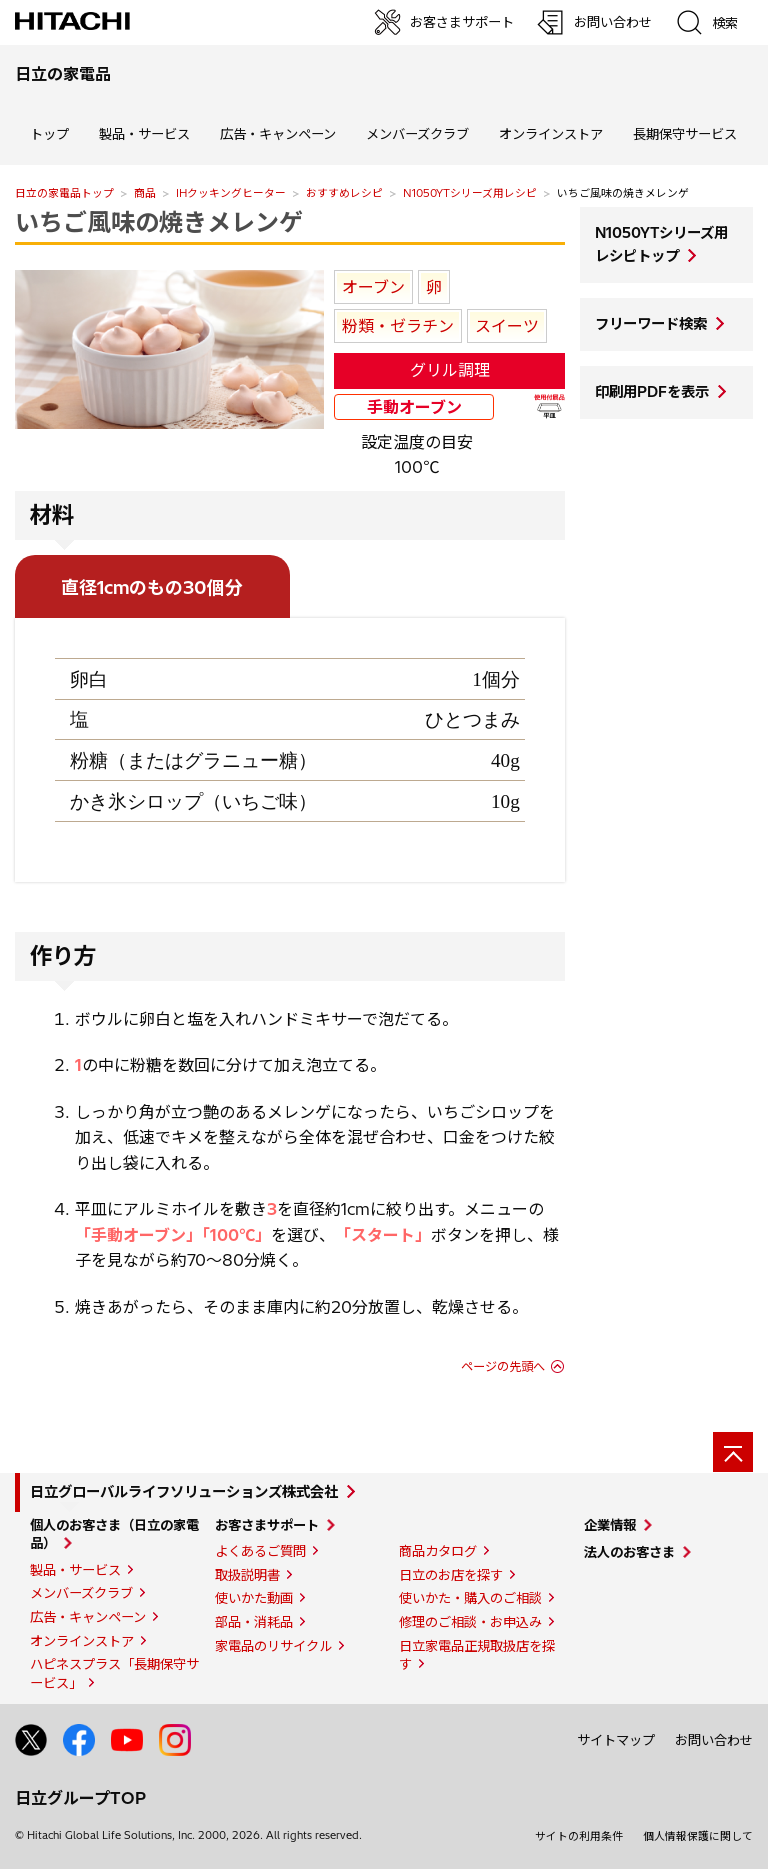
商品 (145, 193)
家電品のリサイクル (273, 1646)
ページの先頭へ (503, 1366)
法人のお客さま (629, 1552)
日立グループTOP (80, 1798)
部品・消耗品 (254, 1622)
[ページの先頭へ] (733, 1452)
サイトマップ (616, 1740)
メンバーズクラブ (417, 134)
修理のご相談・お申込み (470, 1622)
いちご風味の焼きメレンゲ (159, 222)
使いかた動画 (254, 1598)
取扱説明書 (247, 1575)
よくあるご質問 (260, 1551)
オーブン (373, 287)
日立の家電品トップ (64, 193)
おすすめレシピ (344, 193)
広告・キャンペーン (88, 1617)
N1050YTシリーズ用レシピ (470, 193)
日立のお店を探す (451, 1575)
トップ (49, 134)
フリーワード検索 (651, 324)
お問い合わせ (714, 1740)
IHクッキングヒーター (231, 193)
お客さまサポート (267, 1525)
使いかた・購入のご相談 (470, 1598)
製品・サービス (75, 1570)
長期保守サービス (685, 134)
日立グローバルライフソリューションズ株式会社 (184, 1492)
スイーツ (507, 326)
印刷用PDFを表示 (652, 392)
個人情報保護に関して (698, 1836)
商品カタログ (438, 1551)
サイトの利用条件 (579, 1836)
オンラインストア (551, 134)
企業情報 (610, 1525)
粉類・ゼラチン (398, 326)
